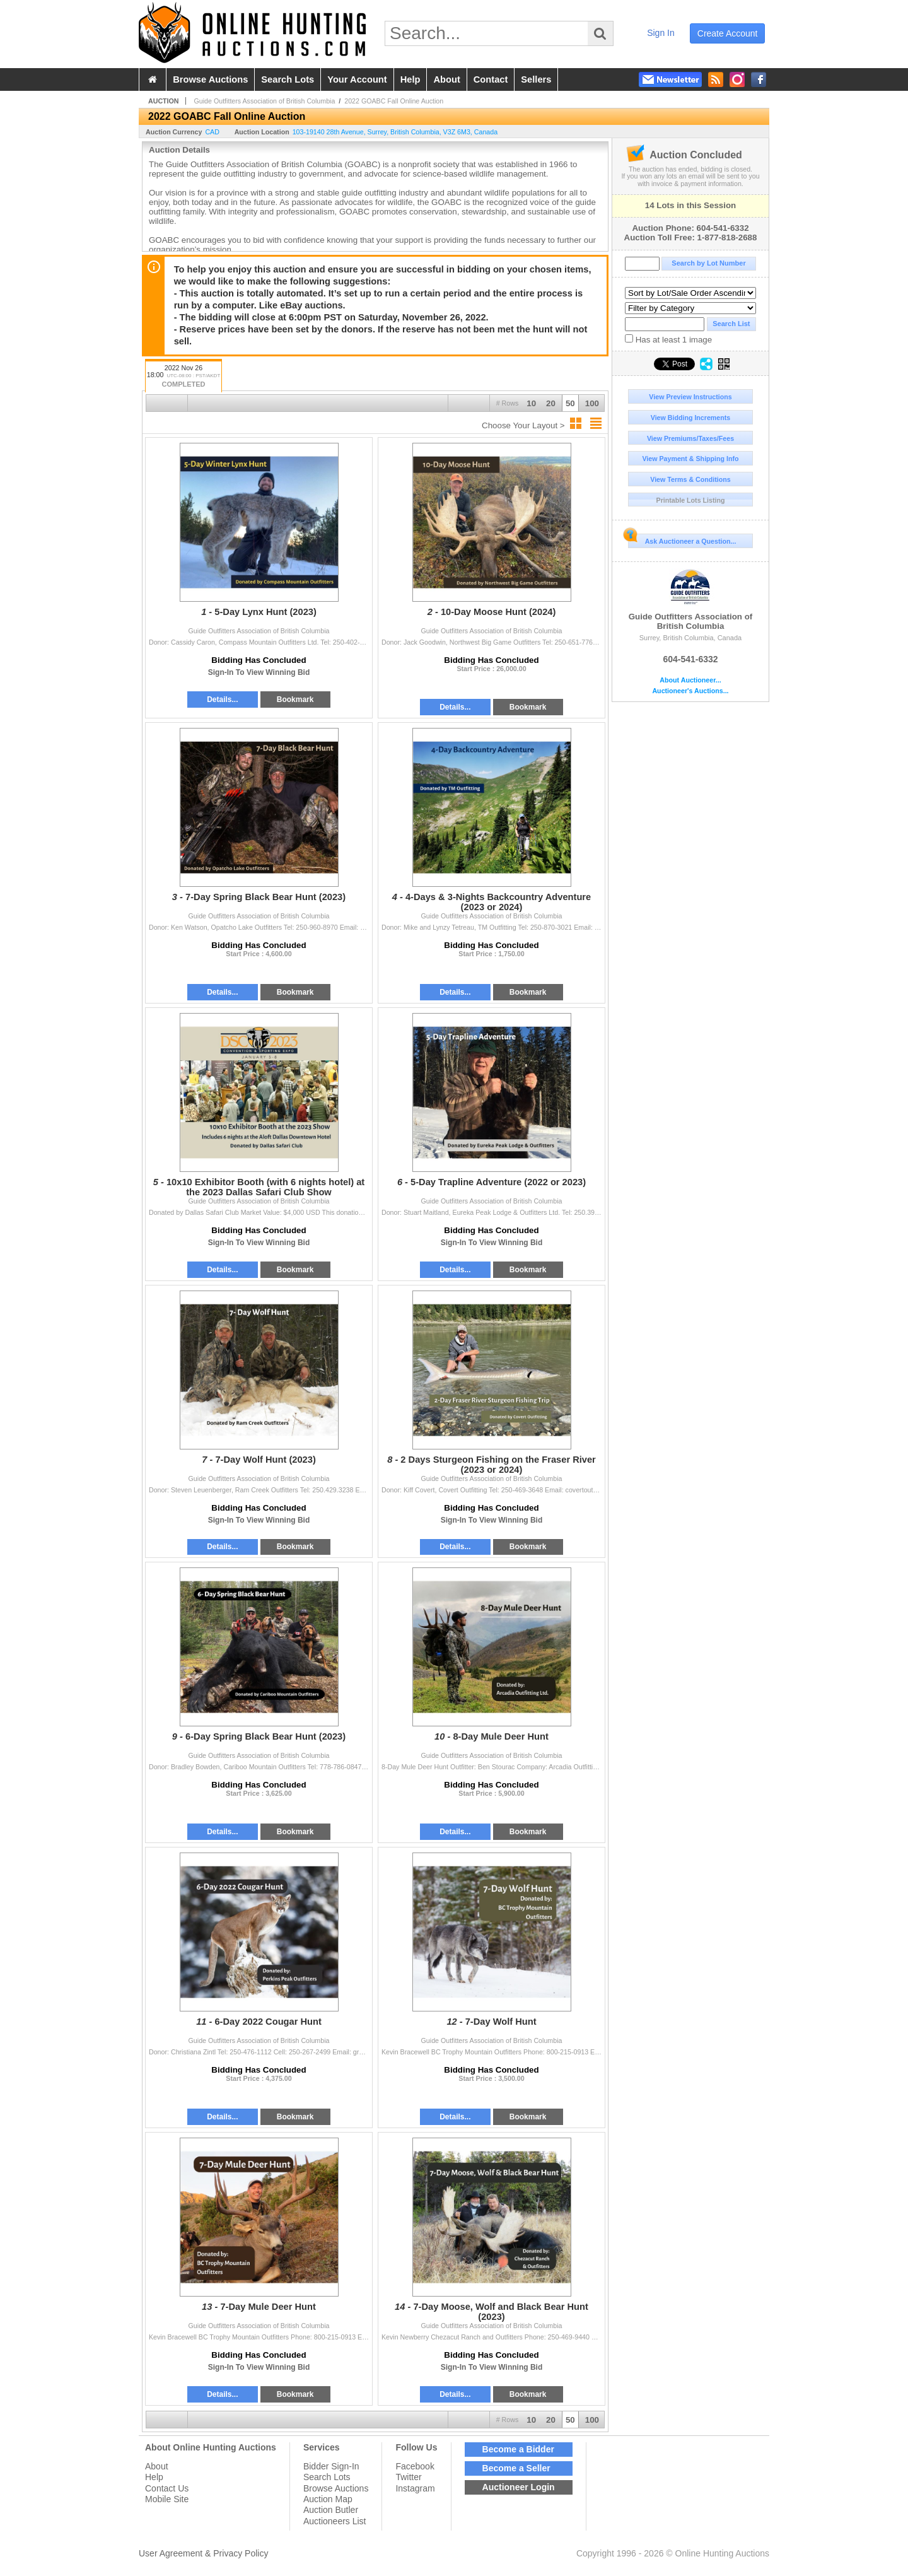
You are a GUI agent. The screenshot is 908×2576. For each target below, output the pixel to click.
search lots (287, 79)
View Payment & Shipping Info (690, 458)
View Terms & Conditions (690, 479)
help (410, 79)
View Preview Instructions (690, 397)
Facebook (414, 2466)
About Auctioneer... (690, 680)
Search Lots (327, 2477)
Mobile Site (167, 2499)
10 (531, 403)
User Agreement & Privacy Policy (203, 2553)
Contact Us (167, 2488)
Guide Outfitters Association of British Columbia (690, 599)
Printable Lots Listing (690, 500)
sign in (661, 33)
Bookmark (295, 699)
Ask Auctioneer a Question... (682, 539)
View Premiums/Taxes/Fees (690, 438)
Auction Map (327, 2499)
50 (570, 403)
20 (551, 403)
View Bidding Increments (691, 417)
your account (357, 79)
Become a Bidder (518, 2449)
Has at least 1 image (668, 339)
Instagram (414, 2488)
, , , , (395, 132)
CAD (212, 132)
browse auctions (210, 79)
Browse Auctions (336, 2488)
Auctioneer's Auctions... (690, 691)
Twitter (408, 2477)
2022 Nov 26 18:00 (183, 377)
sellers (536, 79)
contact (491, 79)
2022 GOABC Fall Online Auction (393, 101)
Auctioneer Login (518, 2487)
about (446, 79)
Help (154, 2477)
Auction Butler (330, 2510)
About (156, 2466)
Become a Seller (516, 2468)
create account (727, 33)
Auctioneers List (334, 2521)
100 (592, 403)
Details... (222, 699)
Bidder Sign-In (331, 2466)
